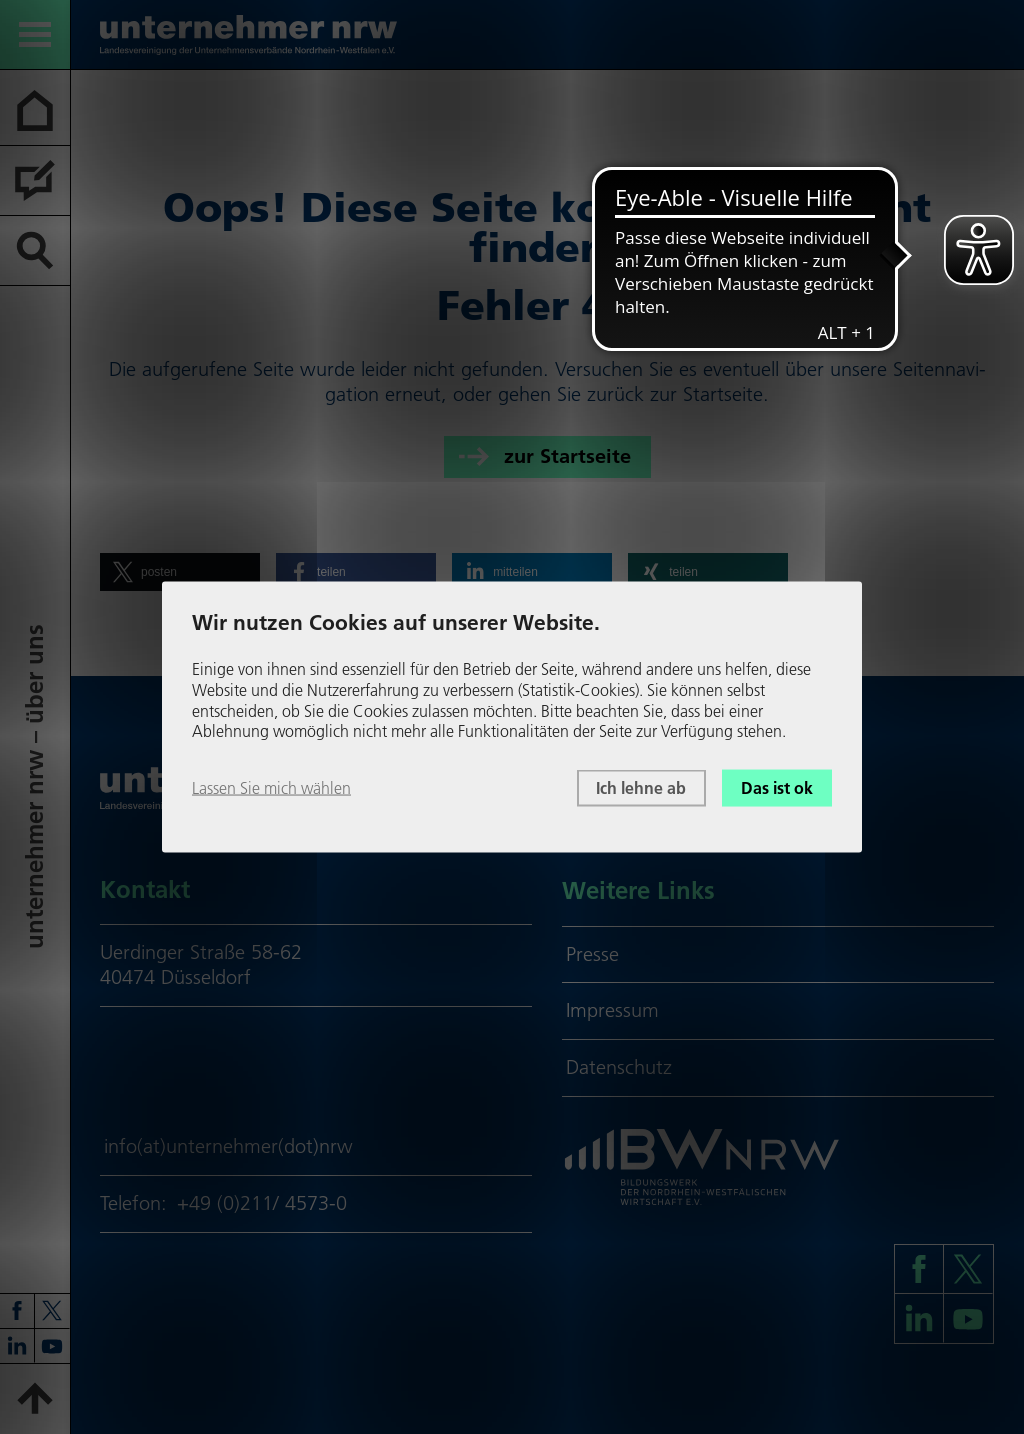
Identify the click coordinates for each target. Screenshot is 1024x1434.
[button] (180, 572)
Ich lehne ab (641, 788)
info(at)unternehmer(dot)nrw (228, 1146)
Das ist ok (777, 788)
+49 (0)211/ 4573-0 (262, 1203)
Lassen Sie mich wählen (271, 788)
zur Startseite (567, 456)
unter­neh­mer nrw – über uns (34, 786)
